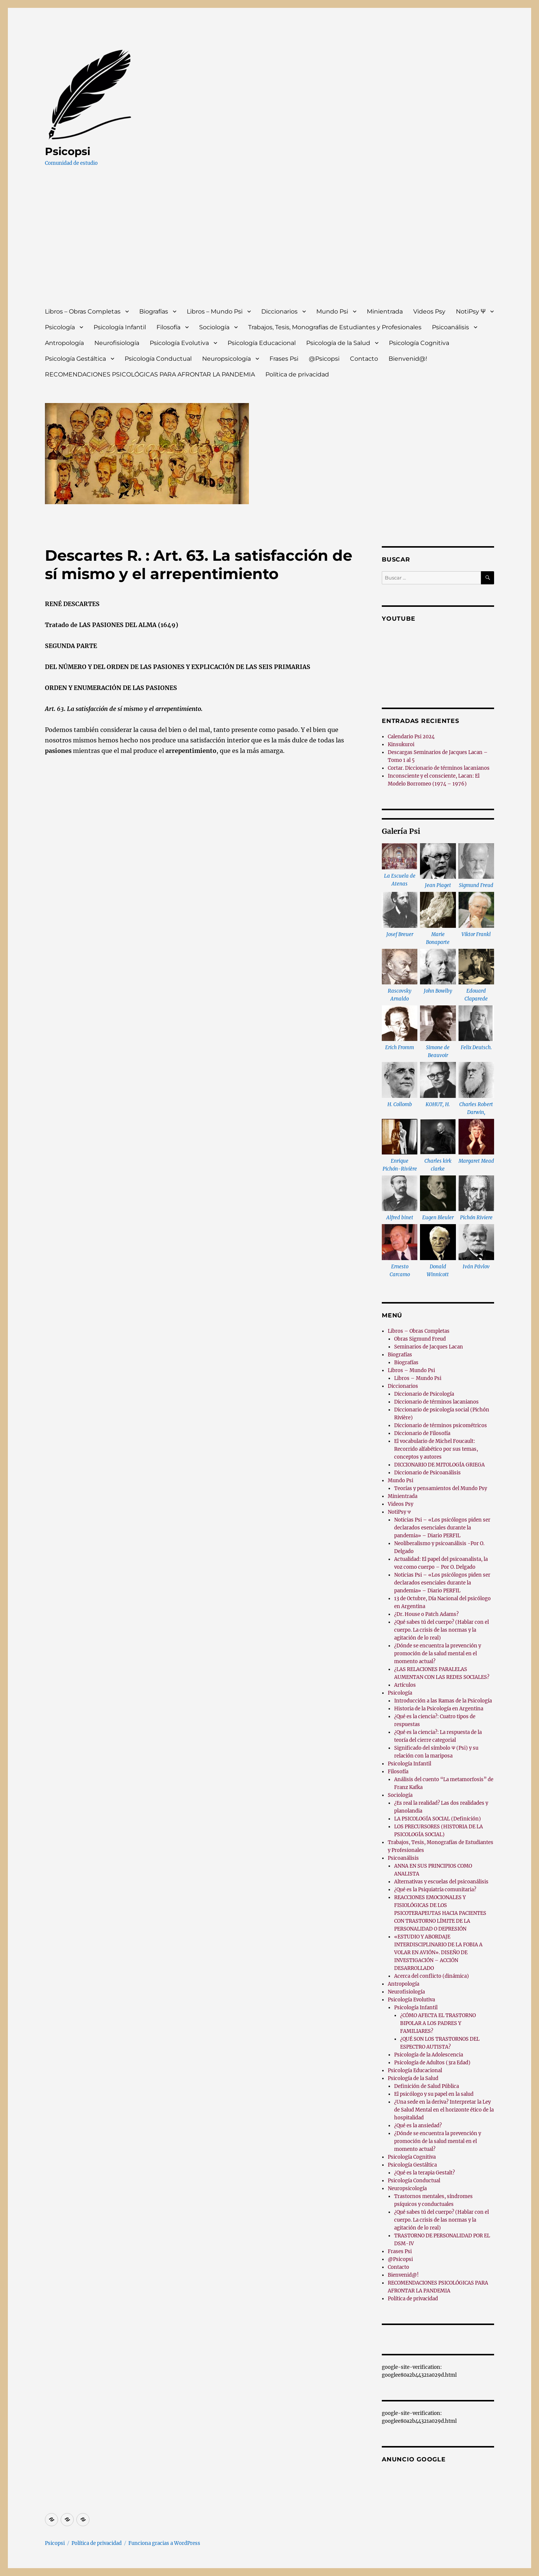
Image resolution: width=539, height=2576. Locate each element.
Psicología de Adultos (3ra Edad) (432, 2062)
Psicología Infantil (120, 327)
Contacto (364, 358)
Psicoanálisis (450, 327)
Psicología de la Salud (338, 342)
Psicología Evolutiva (179, 342)
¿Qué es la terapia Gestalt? (424, 2173)
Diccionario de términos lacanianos (436, 1402)
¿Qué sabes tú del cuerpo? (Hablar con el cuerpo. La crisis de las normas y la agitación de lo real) (441, 1630)
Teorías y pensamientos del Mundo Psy (440, 1488)
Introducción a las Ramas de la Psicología (443, 1701)
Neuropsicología (226, 358)
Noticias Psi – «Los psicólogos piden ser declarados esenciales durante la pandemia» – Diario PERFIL (442, 1528)
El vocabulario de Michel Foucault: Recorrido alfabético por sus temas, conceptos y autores (436, 1449)
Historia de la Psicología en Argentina (438, 1708)
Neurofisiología (116, 342)
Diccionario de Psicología (424, 1394)
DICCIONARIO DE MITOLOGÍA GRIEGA (439, 1465)
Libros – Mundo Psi (215, 311)
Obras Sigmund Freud (420, 1339)
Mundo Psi (332, 311)
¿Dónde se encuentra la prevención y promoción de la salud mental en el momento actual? (437, 1654)
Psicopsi (67, 151)
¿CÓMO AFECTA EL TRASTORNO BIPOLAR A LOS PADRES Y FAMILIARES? (438, 2023)
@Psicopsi (324, 358)
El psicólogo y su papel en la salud (433, 2094)
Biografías (153, 311)
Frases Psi (284, 358)
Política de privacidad (297, 374)
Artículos (405, 1685)
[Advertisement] (271, 243)
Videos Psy (429, 311)
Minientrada (385, 311)
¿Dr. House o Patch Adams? (426, 1614)
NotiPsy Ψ (470, 311)
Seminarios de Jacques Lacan (428, 1347)
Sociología (214, 327)
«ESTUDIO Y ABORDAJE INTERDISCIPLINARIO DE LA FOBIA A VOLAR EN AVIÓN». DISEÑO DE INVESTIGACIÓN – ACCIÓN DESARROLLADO (438, 1952)
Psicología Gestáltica (75, 358)
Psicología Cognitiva (419, 342)
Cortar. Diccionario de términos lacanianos (439, 768)
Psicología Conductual (158, 358)
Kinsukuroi (401, 744)
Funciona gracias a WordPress (164, 2543)
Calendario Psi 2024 (411, 736)
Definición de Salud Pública (426, 2086)
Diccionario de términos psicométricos (440, 1425)
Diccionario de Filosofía (422, 1433)
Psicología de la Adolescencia (428, 2055)
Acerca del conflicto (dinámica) (431, 1976)
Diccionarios (279, 311)
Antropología (64, 342)
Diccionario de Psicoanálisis (427, 1472)
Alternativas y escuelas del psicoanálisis (441, 1882)
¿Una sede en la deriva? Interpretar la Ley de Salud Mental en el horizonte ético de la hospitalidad (444, 2110)
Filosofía (168, 327)
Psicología (60, 327)
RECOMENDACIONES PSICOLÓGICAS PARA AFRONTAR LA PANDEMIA (150, 374)
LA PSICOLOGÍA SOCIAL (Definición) (437, 1819)
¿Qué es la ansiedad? (418, 2125)
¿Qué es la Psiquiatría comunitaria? (435, 1889)
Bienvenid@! (408, 358)
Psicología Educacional (262, 342)
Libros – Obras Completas (83, 311)
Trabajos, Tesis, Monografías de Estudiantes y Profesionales (334, 327)
